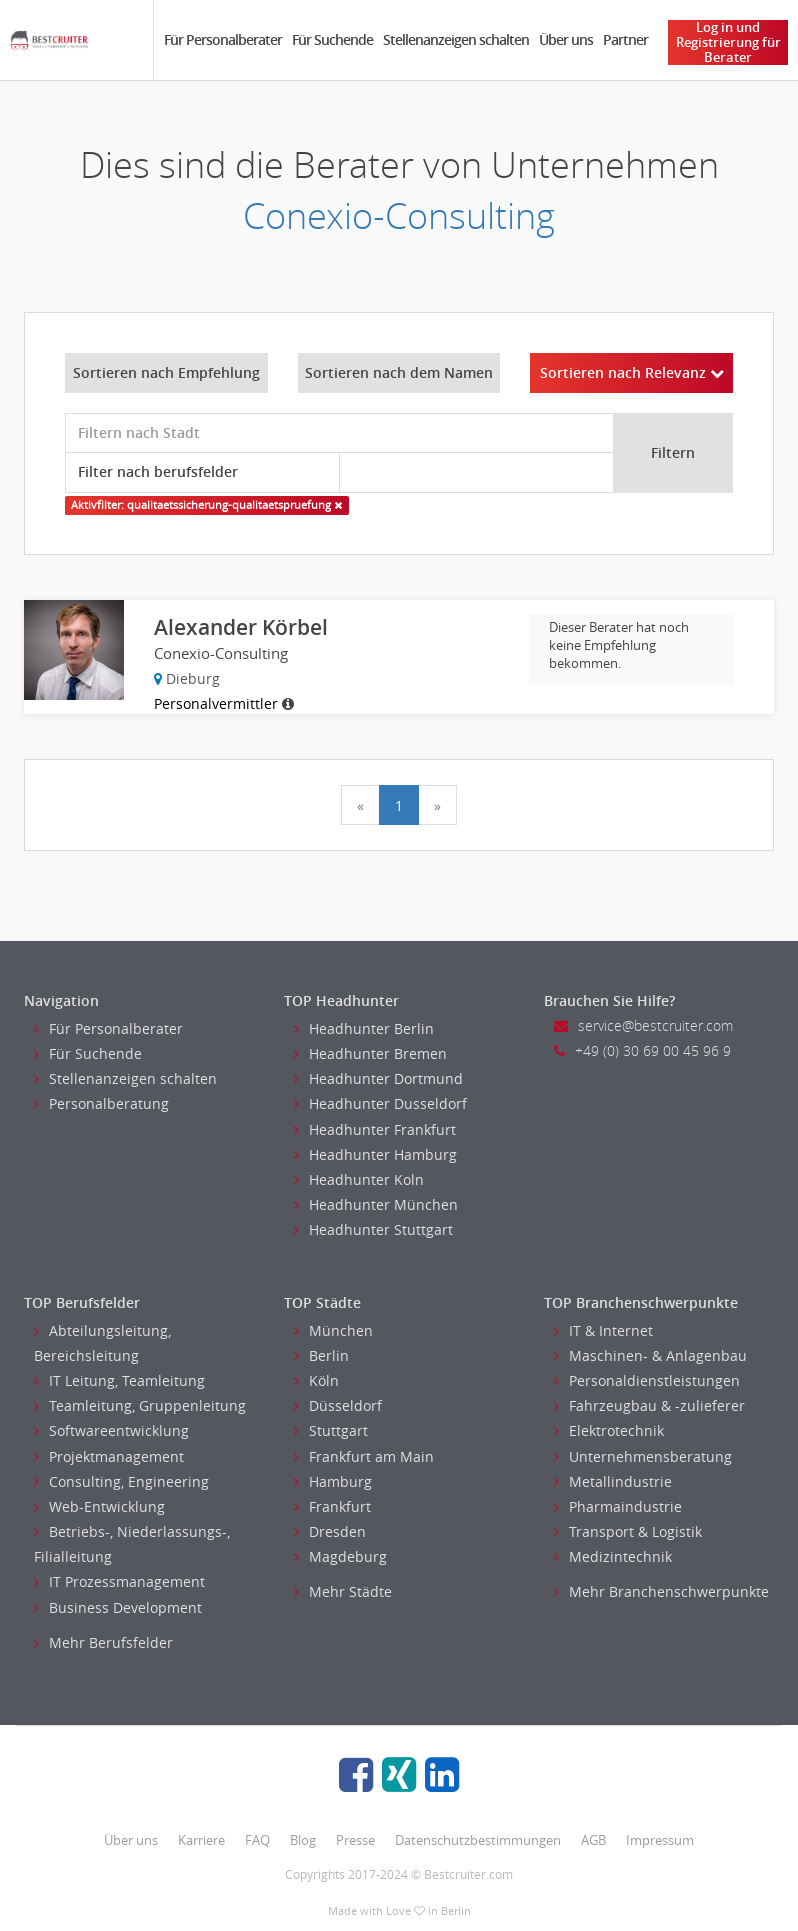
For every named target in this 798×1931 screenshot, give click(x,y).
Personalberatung (101, 1103)
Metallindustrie (613, 1481)
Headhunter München (376, 1204)
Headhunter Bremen (370, 1053)
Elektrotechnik (609, 1430)
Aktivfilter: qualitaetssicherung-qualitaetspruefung (206, 505)
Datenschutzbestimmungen (478, 1840)
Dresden (330, 1531)
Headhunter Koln (359, 1179)
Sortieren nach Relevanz (632, 372)
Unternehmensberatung (643, 1456)
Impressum (660, 1840)
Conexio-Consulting (399, 215)
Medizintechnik (613, 1556)
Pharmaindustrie (618, 1506)
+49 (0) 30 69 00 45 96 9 (642, 1050)
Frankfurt (332, 1506)
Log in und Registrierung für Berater (728, 42)
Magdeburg (340, 1556)
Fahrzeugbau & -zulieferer (649, 1405)
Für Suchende (332, 39)
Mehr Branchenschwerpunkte (661, 1591)
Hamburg (333, 1481)
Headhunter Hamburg (375, 1154)
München (333, 1330)
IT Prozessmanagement (119, 1581)
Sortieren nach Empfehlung (166, 372)
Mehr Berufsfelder (103, 1642)
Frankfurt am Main (364, 1456)
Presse (355, 1840)
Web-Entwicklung (99, 1506)
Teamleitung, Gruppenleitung (140, 1405)
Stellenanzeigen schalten (456, 39)
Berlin (321, 1355)
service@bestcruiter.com (643, 1025)
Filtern (673, 452)
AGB (593, 1840)
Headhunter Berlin (364, 1028)
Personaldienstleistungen (647, 1380)
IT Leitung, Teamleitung (119, 1380)
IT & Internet (603, 1330)
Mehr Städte (343, 1591)
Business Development (118, 1607)
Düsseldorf (338, 1405)
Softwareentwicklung (111, 1430)
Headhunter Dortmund (378, 1078)
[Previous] (360, 805)
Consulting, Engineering (121, 1481)
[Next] (437, 805)
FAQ (257, 1840)
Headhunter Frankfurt (375, 1129)
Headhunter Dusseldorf (380, 1103)
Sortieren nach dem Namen (399, 372)
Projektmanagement (109, 1456)
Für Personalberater (223, 39)
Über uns (566, 39)
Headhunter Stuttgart (373, 1229)
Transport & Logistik (628, 1531)
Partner (625, 39)
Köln (316, 1380)
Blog (303, 1840)
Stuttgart (331, 1430)
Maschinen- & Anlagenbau (650, 1355)
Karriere (201, 1840)
